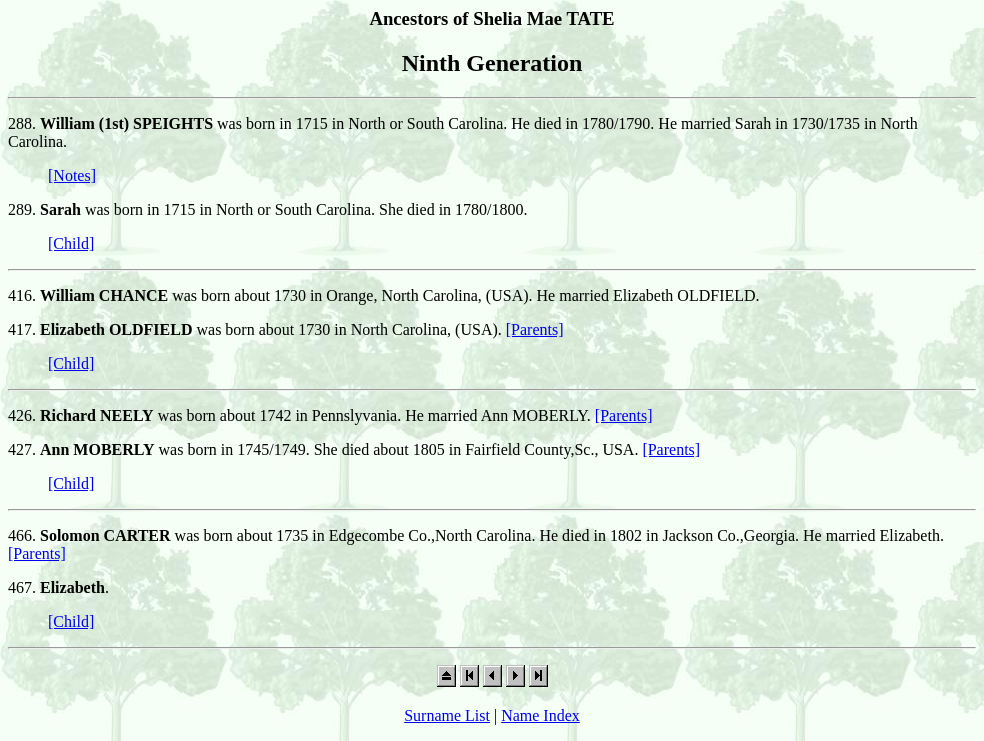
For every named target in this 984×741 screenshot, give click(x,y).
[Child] (71, 243)
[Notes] (72, 175)
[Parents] (535, 329)
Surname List (447, 715)
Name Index (540, 715)
